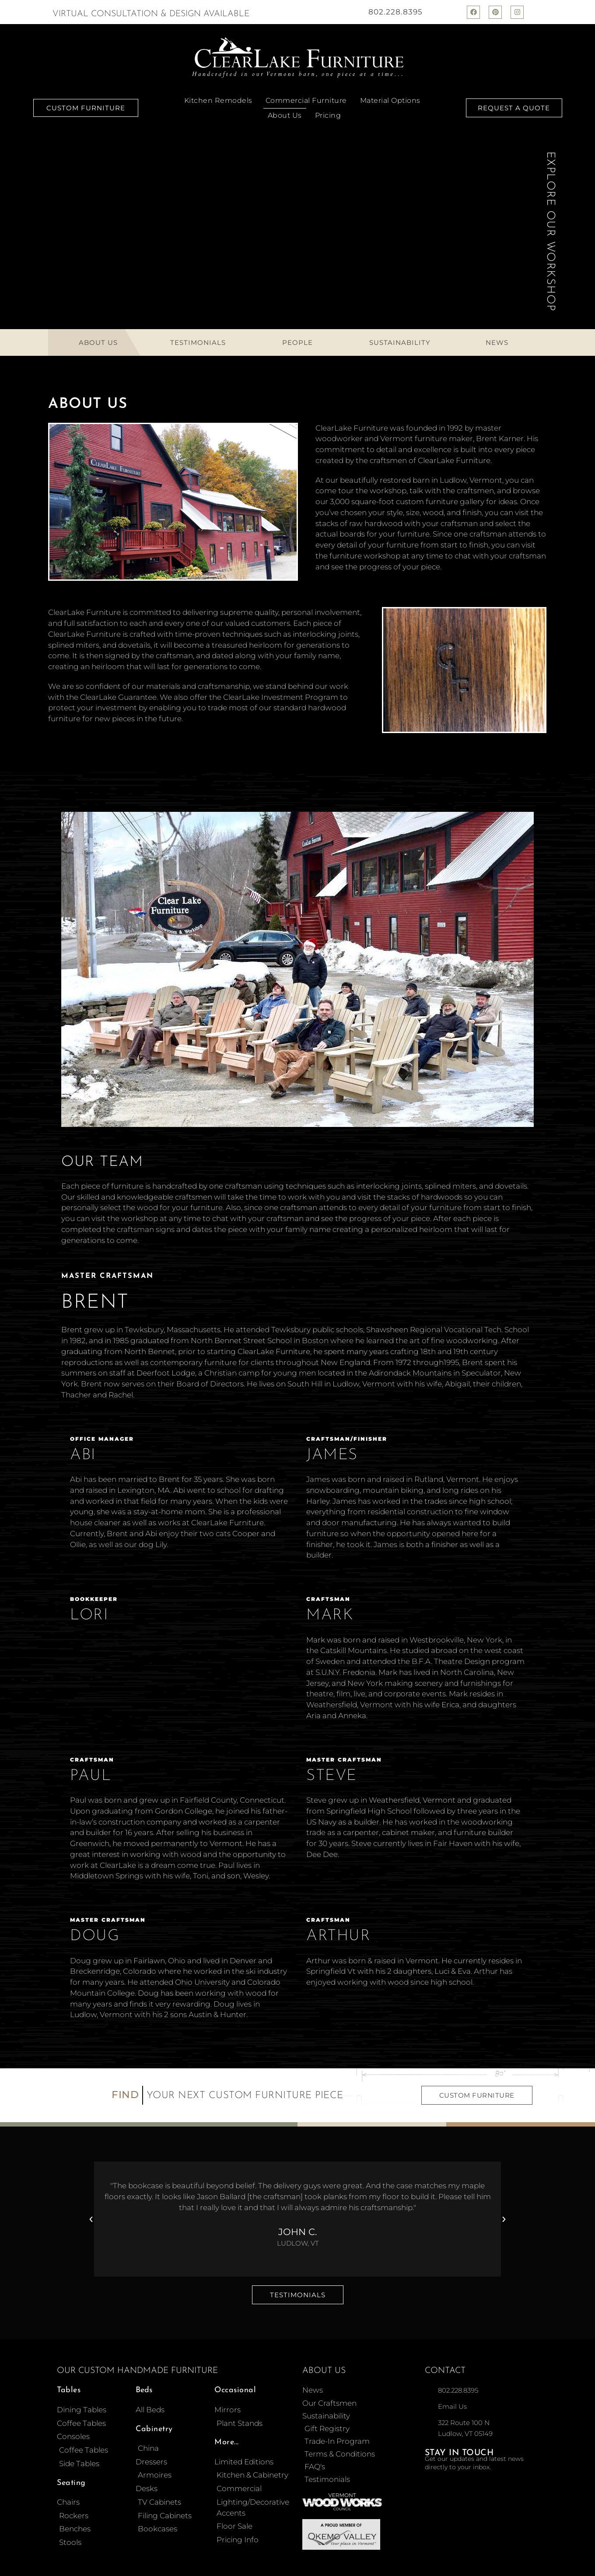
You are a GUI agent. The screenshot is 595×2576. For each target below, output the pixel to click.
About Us (285, 115)
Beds (144, 2390)
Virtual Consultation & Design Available (150, 14)
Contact (445, 2370)
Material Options (390, 100)
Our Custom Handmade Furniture (137, 2370)
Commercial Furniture (306, 100)
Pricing (328, 115)
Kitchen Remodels (218, 100)
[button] (91, 2219)
